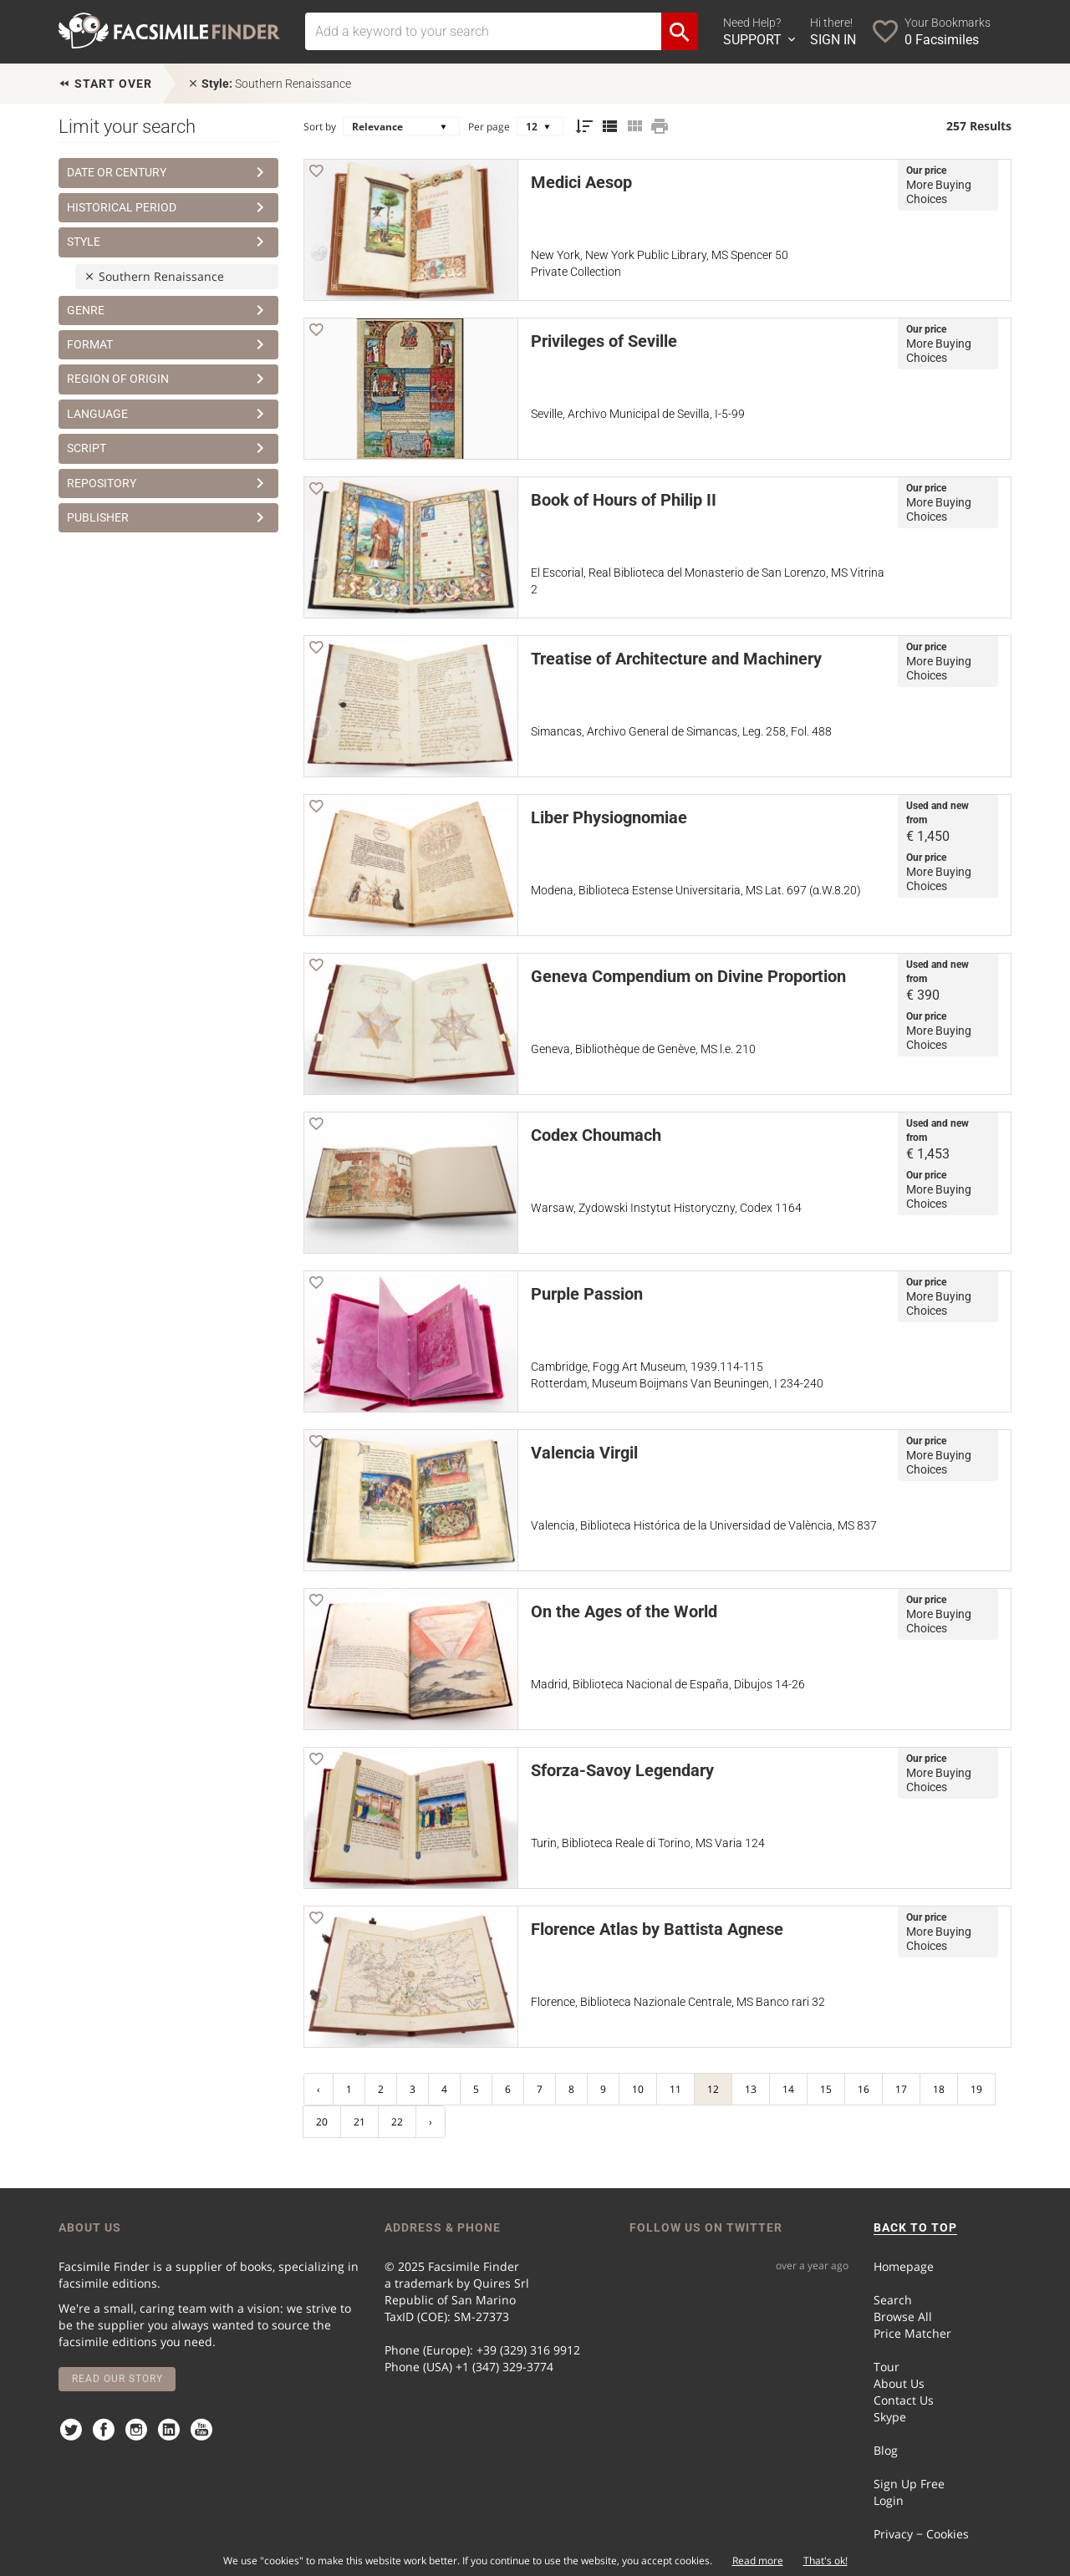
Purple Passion (587, 1294)
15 (826, 2089)
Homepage (904, 2266)
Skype (890, 2417)
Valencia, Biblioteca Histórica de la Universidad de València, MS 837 (704, 1525)
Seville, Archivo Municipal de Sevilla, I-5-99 (638, 413)
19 (976, 2089)
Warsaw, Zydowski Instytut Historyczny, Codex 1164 (666, 1207)
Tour (886, 2367)
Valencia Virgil (584, 1453)
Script (168, 448)
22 (397, 2122)
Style (168, 241)
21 (359, 2122)
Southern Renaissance (269, 83)
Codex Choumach (596, 1135)
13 (751, 2089)
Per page (489, 127)
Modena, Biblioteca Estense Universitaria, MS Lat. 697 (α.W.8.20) (696, 890)
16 (863, 2089)
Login (889, 2500)
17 (901, 2089)
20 (322, 2122)
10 (638, 2089)
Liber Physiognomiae (609, 817)
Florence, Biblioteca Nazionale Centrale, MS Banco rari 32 (678, 2001)
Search (893, 2300)
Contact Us (904, 2400)
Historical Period (168, 207)
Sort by (319, 127)
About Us (899, 2383)
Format (168, 344)
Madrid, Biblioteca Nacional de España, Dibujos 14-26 (668, 1684)
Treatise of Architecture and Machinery (676, 659)
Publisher (168, 517)
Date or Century (168, 172)
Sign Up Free (909, 2484)
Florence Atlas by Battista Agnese (657, 1929)
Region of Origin (168, 378)
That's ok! (825, 2560)
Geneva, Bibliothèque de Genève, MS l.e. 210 (643, 1049)
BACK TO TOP (915, 2227)
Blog (886, 2450)
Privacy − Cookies (921, 2534)
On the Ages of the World (624, 1611)
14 (788, 2089)
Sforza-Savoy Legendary (622, 1770)
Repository (168, 483)
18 (939, 2089)
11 (675, 2089)
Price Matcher (912, 2333)
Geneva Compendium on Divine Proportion (688, 976)
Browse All (903, 2316)
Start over (105, 83)
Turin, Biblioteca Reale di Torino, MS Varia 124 (648, 1843)
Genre (168, 310)
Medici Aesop (581, 182)
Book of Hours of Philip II (623, 500)
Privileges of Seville (604, 341)
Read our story (117, 2379)
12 (713, 2088)
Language (168, 413)
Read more (757, 2560)
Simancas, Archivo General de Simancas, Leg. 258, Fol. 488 (681, 731)
